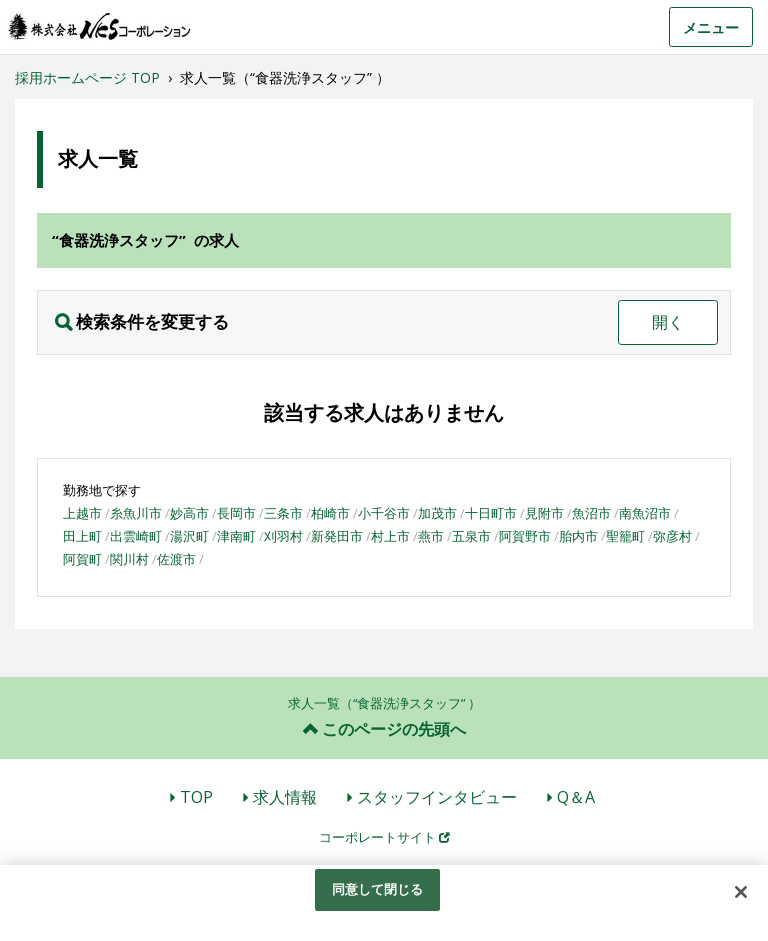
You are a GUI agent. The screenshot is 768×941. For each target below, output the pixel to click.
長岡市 (236, 513)
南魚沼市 (645, 513)
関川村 (129, 559)
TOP (196, 797)
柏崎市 (330, 513)
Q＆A (576, 797)
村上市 (390, 536)
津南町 (236, 536)
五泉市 (471, 536)
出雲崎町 (136, 536)
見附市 (544, 513)
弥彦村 (672, 536)
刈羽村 (283, 536)
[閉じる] (741, 892)
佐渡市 (176, 559)
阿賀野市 (525, 536)
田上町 (82, 536)
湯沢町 (189, 536)
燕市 (431, 536)
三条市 (283, 513)
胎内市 (578, 536)
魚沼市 (591, 513)
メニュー (711, 27)
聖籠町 (625, 536)
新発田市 (337, 536)
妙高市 (189, 513)
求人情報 (285, 797)
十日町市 (491, 513)
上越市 (82, 513)
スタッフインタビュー (437, 797)
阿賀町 (82, 559)
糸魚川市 (136, 513)
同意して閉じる (378, 889)
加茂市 (437, 513)
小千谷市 (384, 513)
